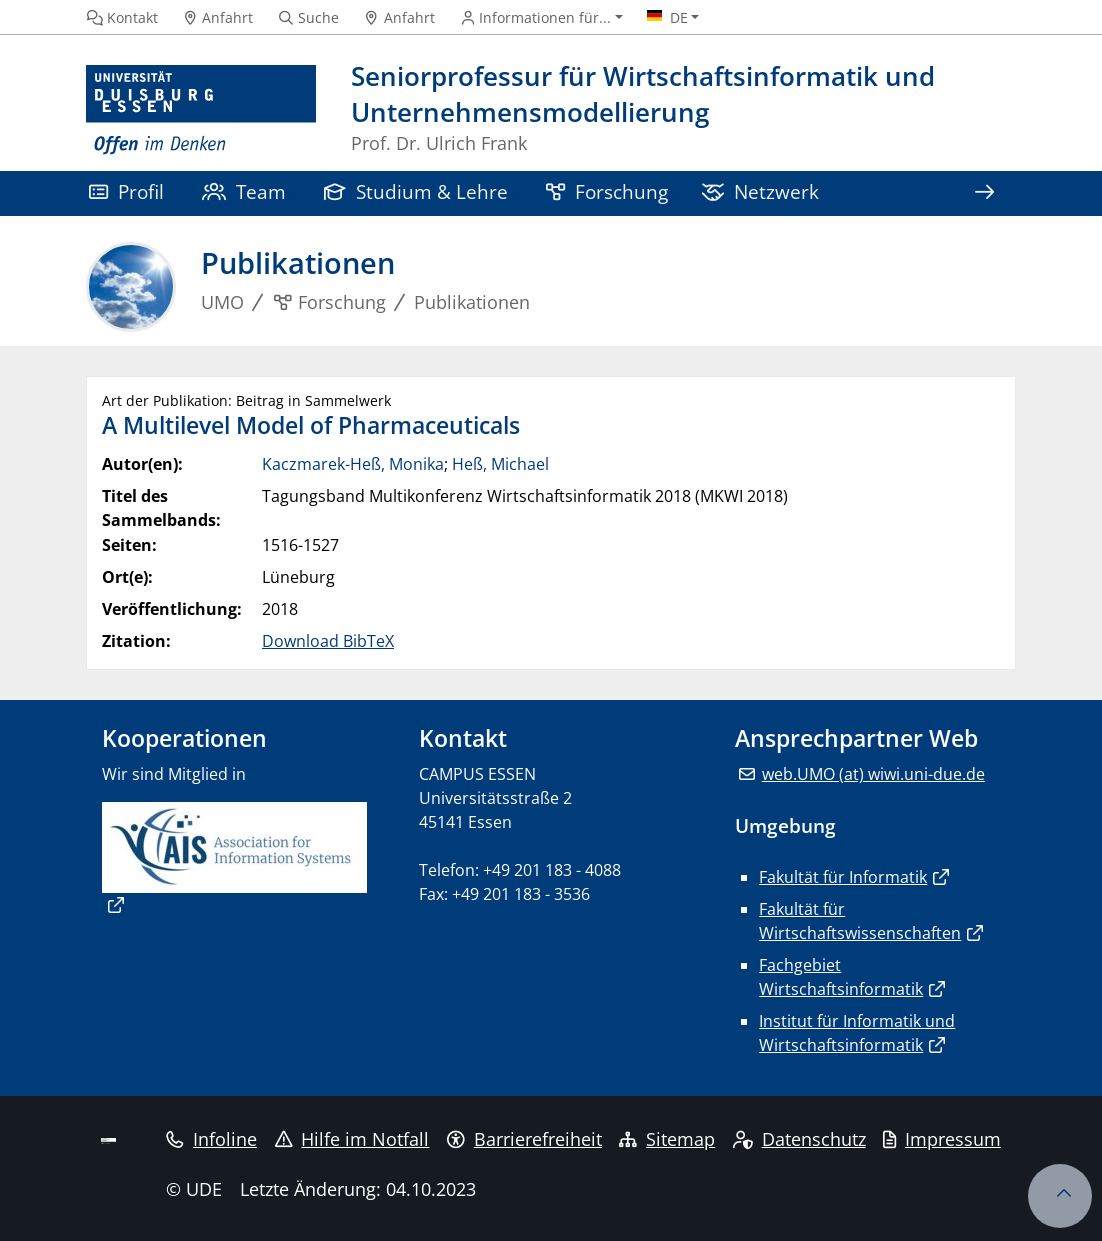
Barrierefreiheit (524, 1139)
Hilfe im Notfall (352, 1139)
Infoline (211, 1139)
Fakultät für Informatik (843, 877)
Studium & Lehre (416, 191)
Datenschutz (799, 1139)
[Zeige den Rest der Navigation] (984, 193)
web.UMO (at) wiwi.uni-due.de (873, 774)
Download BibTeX (328, 641)
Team (244, 191)
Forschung (607, 191)
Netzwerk (760, 191)
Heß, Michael (500, 464)
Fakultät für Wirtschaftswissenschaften (860, 921)
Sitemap (667, 1139)
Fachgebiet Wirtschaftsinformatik (841, 977)
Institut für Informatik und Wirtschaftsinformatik (857, 1033)
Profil (126, 191)
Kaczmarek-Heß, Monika (353, 464)
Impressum (942, 1139)
